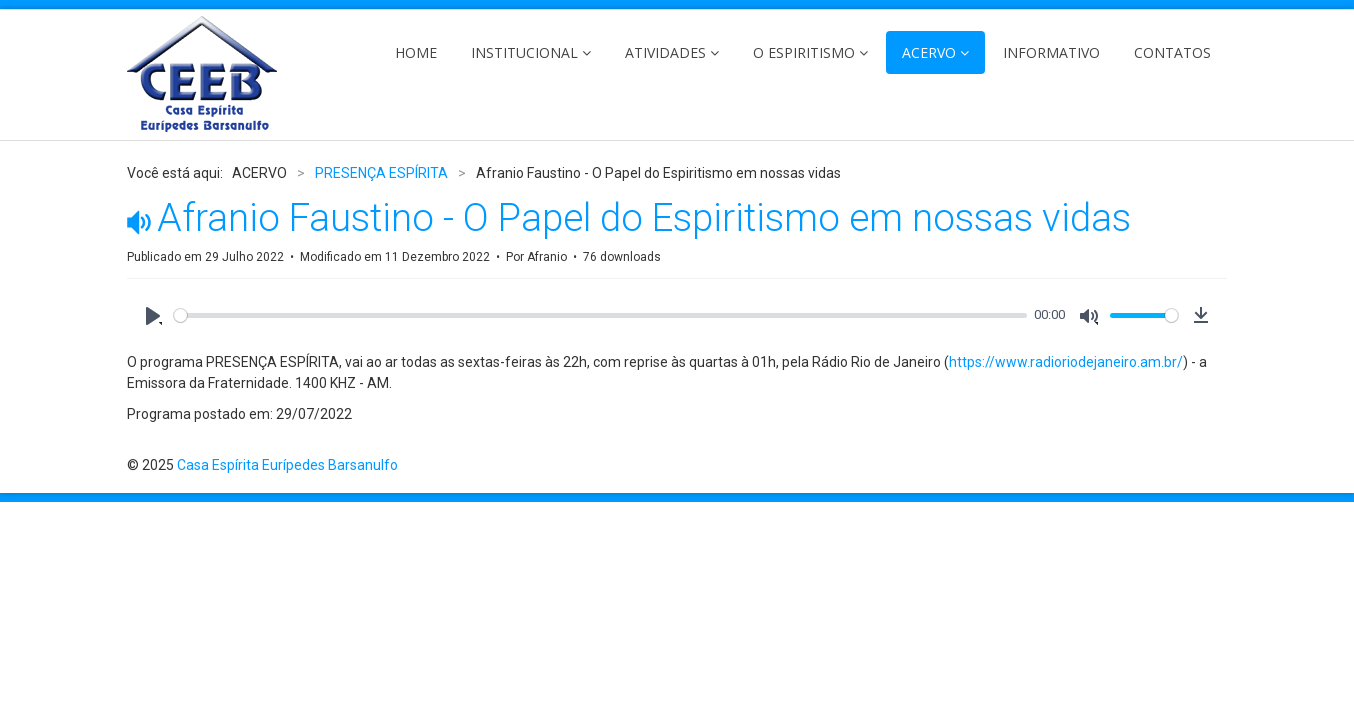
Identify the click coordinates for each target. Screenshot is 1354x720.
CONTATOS (1172, 52)
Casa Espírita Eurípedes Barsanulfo (287, 465)
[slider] (600, 315)
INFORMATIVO (1051, 52)
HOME (416, 52)
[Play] (153, 315)
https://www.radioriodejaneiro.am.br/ (1066, 362)
